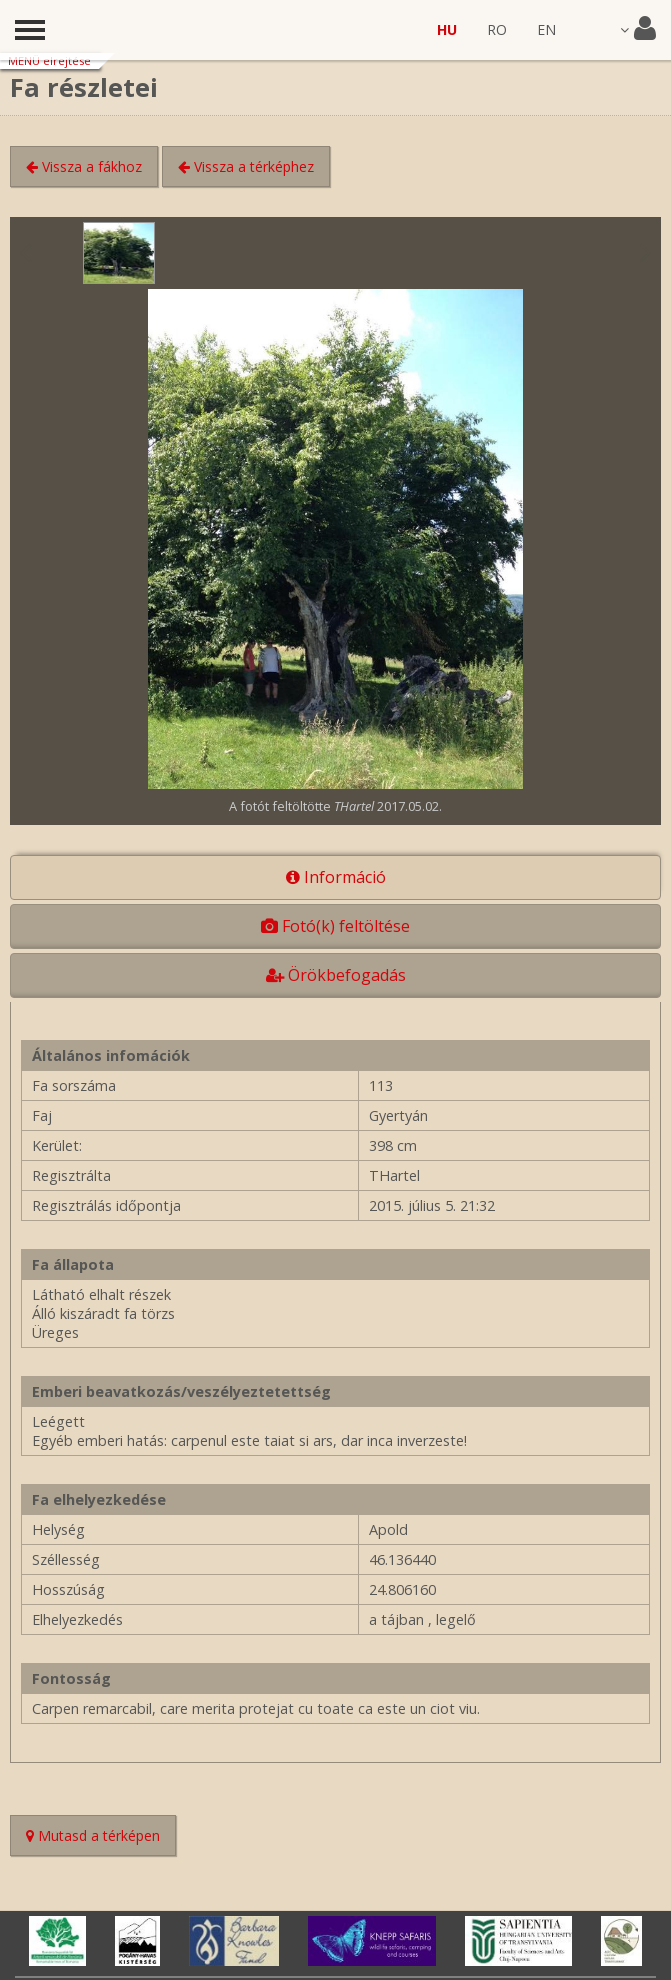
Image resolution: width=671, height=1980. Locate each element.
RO (497, 29)
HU (447, 29)
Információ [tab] (336, 877)
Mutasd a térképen (101, 1837)
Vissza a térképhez (246, 166)
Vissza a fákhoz (84, 166)
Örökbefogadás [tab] (336, 975)
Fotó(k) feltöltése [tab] (335, 926)
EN (546, 29)
